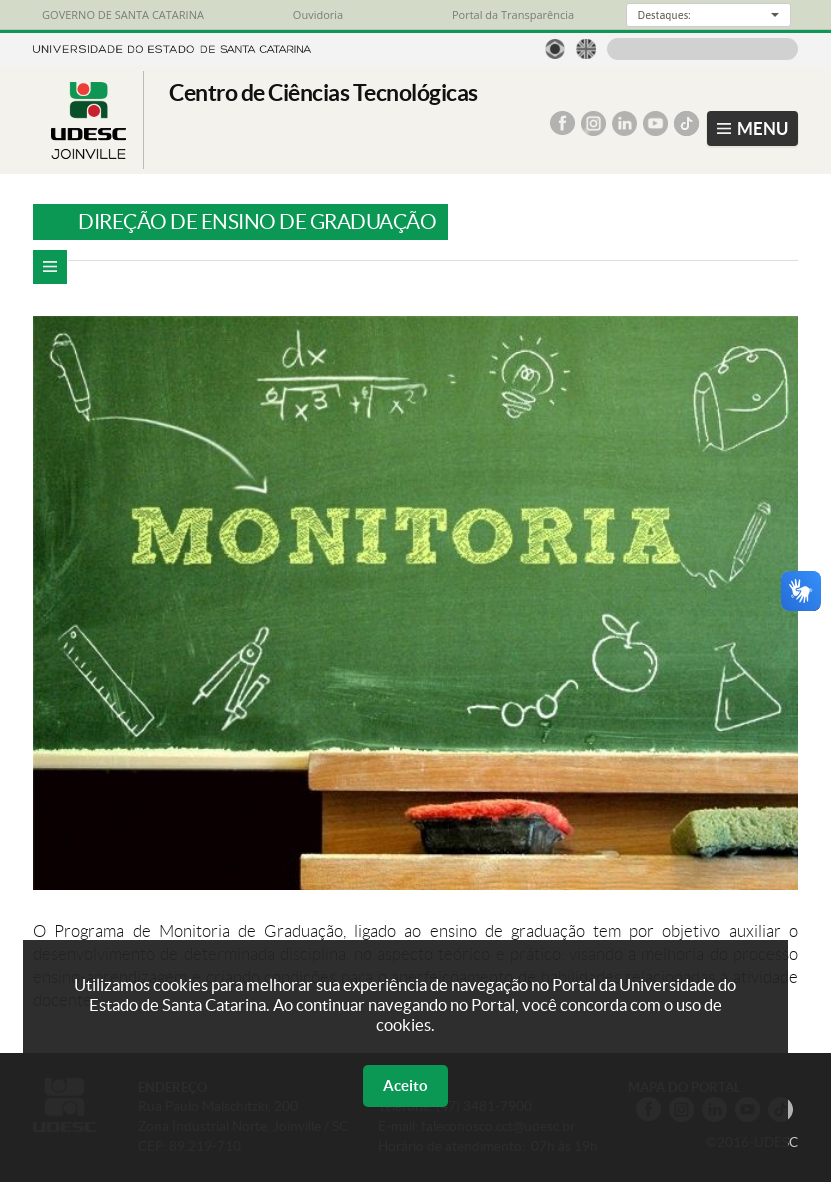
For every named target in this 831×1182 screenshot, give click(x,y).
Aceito (405, 1085)
